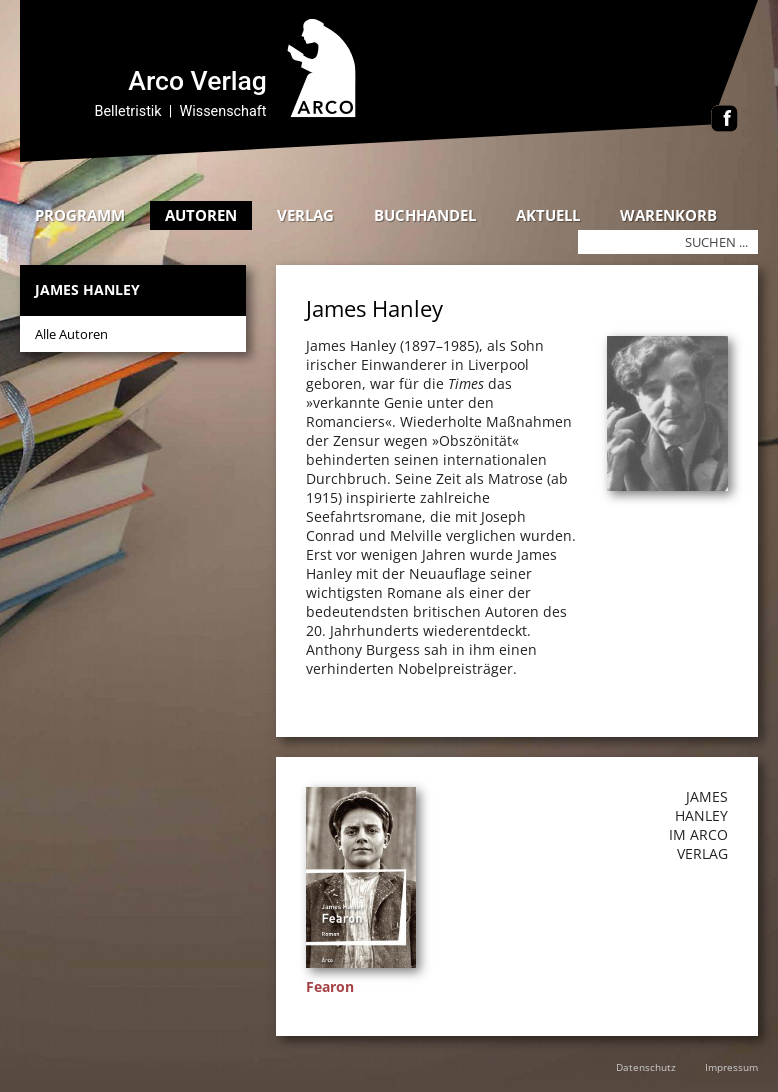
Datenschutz (646, 1067)
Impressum (731, 1067)
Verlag (305, 215)
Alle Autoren (71, 334)
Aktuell (548, 215)
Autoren (201, 215)
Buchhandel (425, 215)
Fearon (330, 986)
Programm (80, 215)
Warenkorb (668, 215)
